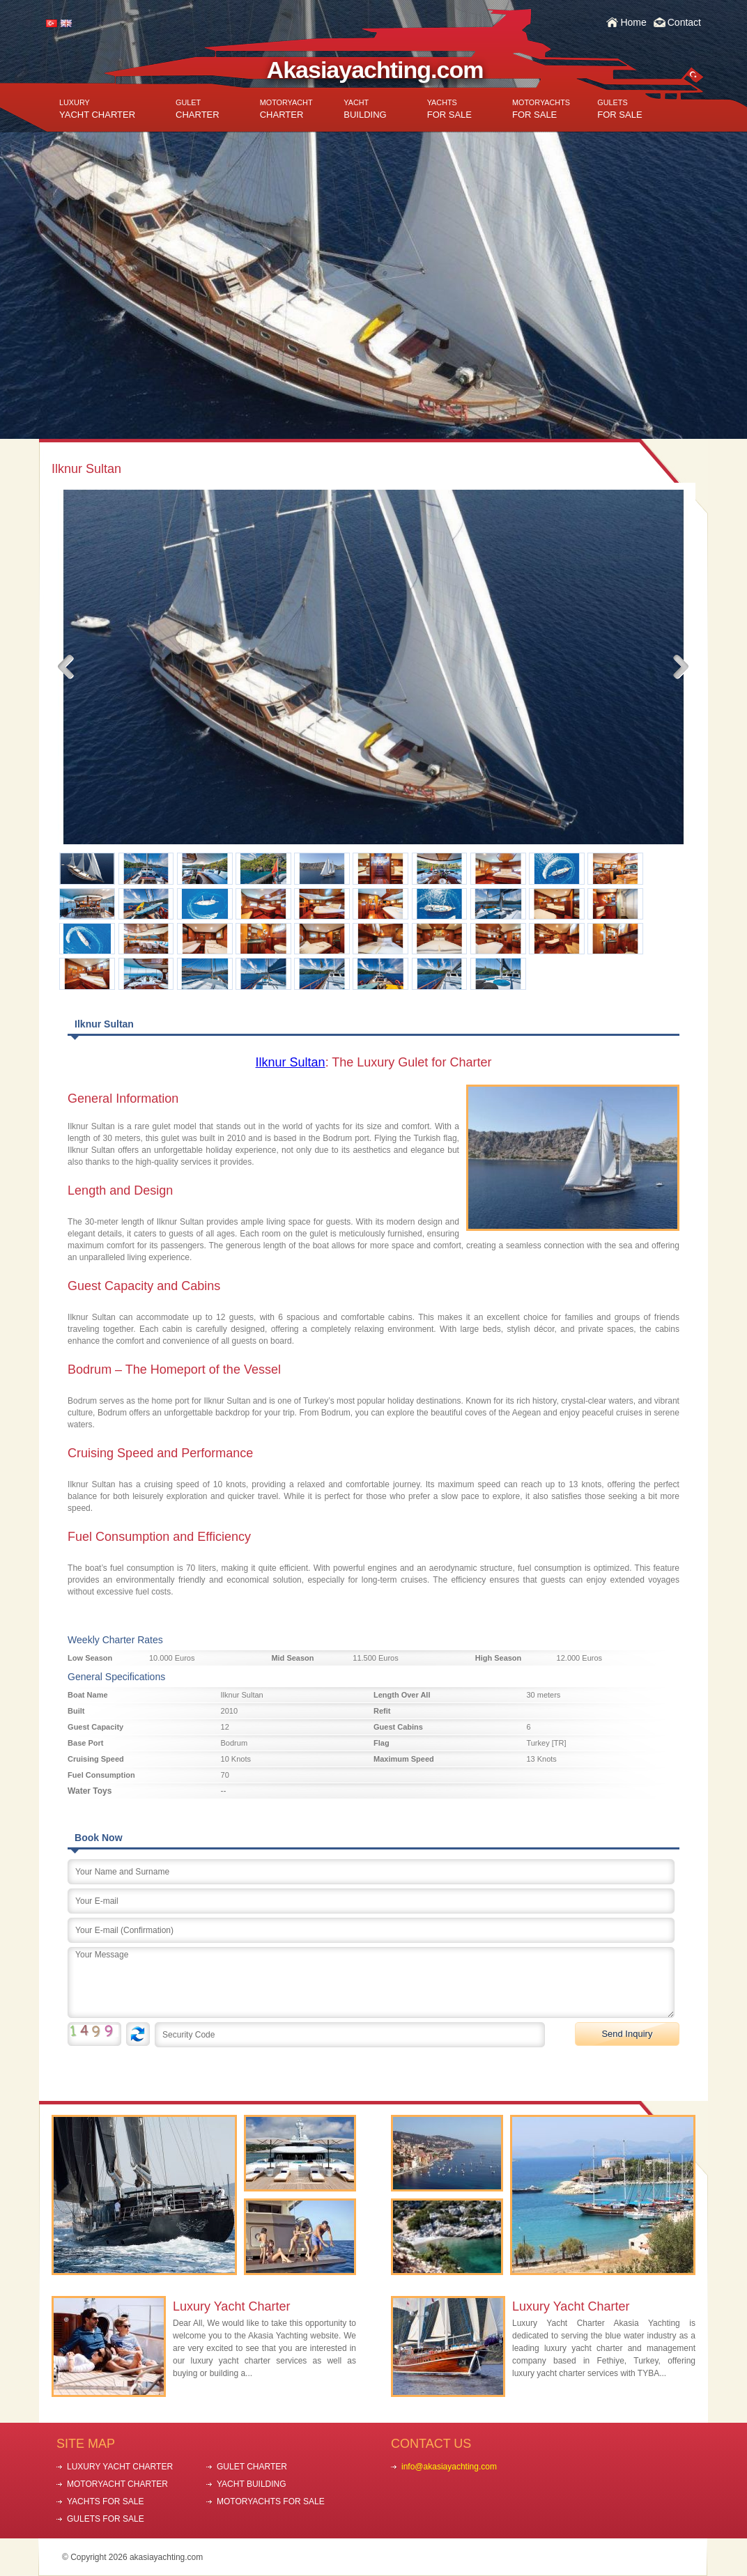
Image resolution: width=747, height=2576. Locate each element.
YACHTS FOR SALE (105, 2501)
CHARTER (198, 109)
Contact (684, 22)
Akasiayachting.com (375, 69)
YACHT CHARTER (97, 109)
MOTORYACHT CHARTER (117, 2484)
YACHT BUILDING (251, 2484)
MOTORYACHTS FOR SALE (271, 2501)
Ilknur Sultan (290, 1062)
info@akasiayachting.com (449, 2467)
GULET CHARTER (252, 2467)
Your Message (371, 1982)
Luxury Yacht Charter (231, 2306)
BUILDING (365, 109)
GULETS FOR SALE (105, 2519)
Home (633, 22)
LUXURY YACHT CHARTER (120, 2467)
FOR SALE (449, 109)
